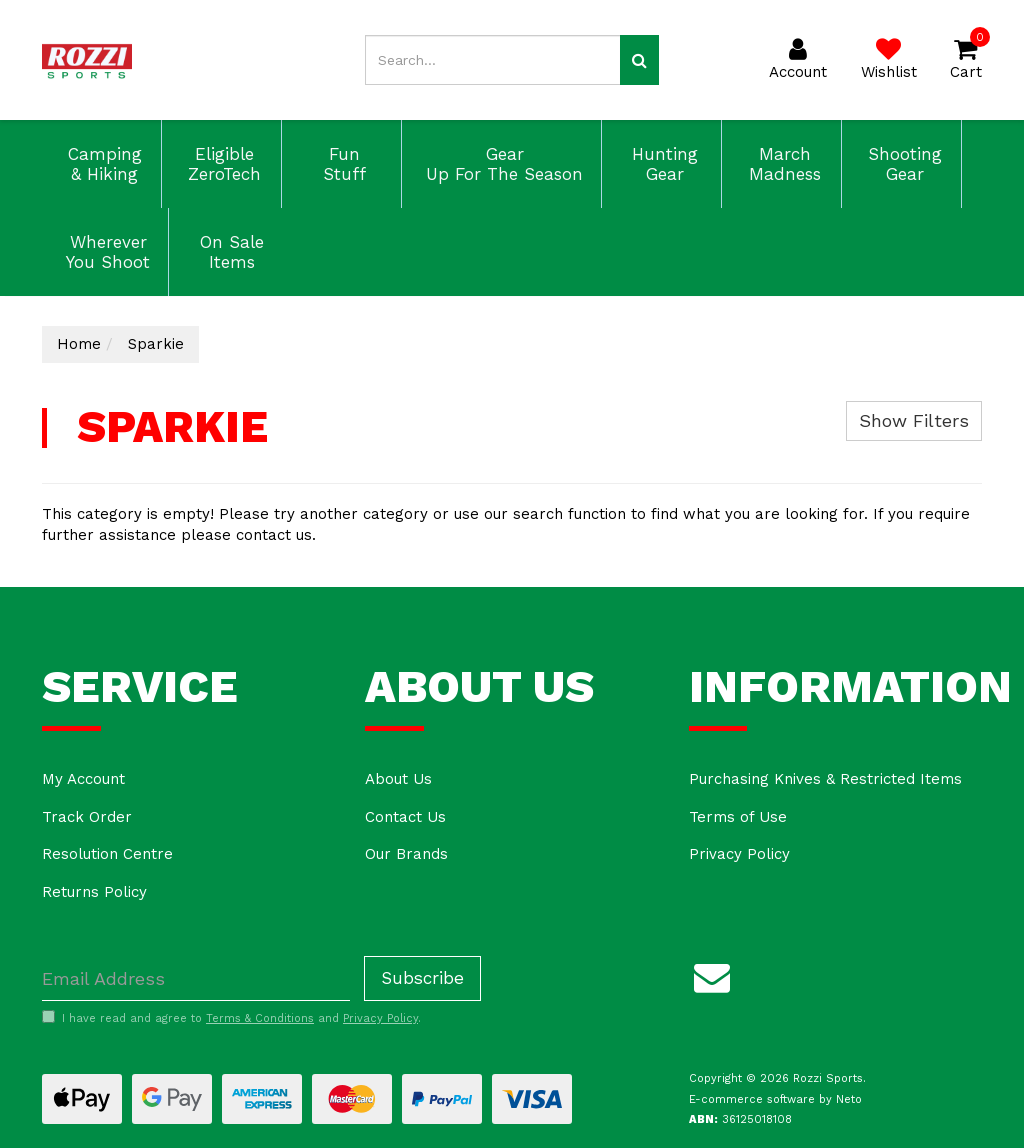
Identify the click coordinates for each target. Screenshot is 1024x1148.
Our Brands (406, 854)
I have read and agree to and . (231, 1018)
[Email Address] (196, 978)
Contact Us (405, 817)
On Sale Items (229, 252)
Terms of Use (738, 817)
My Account (83, 779)
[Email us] (712, 974)
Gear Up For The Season (501, 164)
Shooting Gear (902, 164)
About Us (398, 779)
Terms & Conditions (260, 1018)
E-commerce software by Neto (775, 1099)
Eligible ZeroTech (221, 164)
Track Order (87, 817)
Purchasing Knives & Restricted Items (825, 779)
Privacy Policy (739, 854)
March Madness (782, 164)
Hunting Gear (662, 164)
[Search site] (639, 60)
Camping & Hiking (102, 164)
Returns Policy (94, 892)
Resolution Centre (107, 854)
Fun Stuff (341, 164)
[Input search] (492, 60)
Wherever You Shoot (105, 252)
